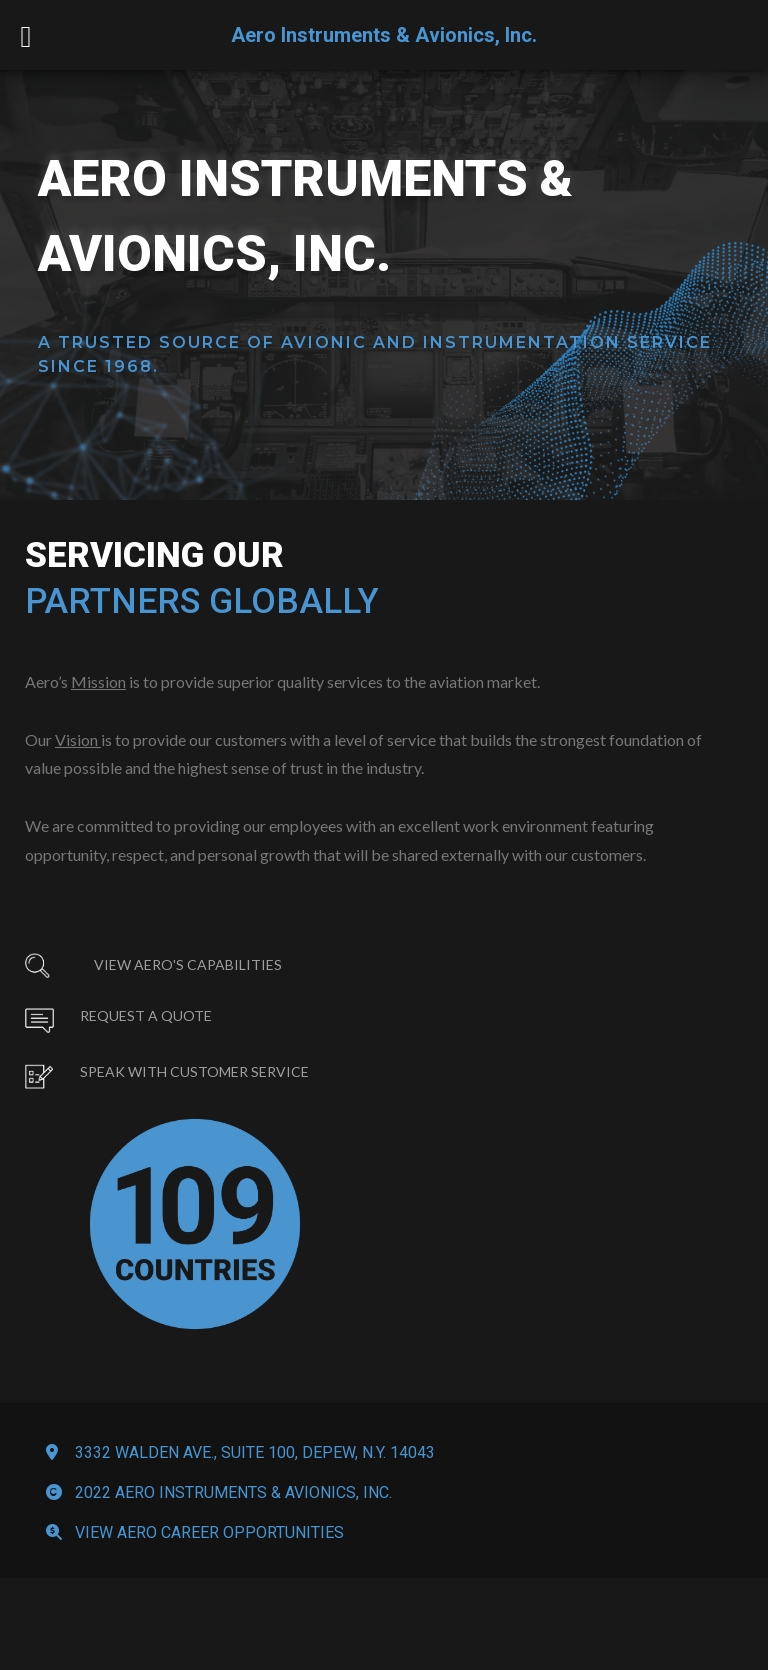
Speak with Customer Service (194, 1098)
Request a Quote (146, 1042)
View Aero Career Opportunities (209, 1605)
